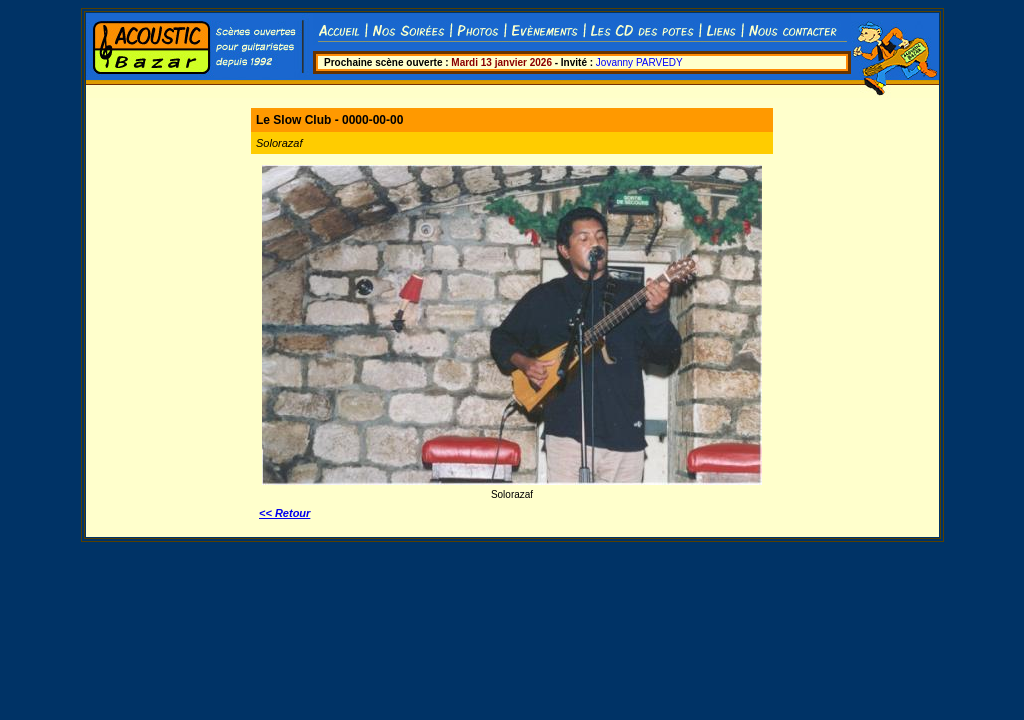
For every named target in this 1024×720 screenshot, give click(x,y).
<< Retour (284, 513)
